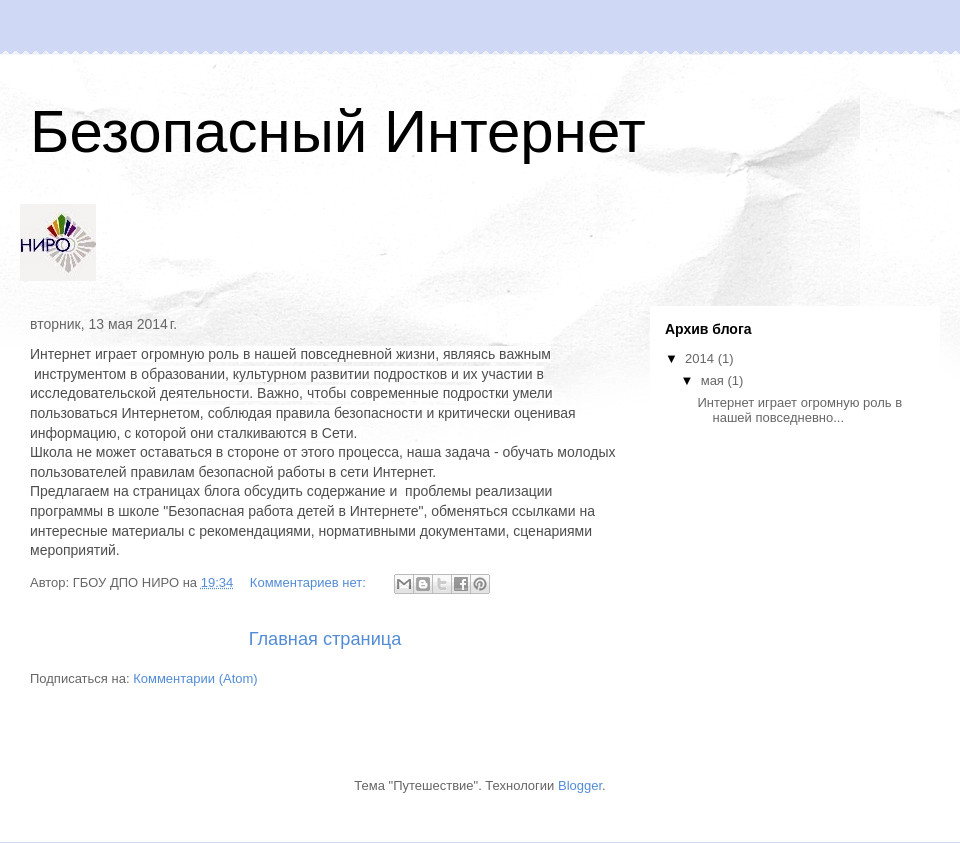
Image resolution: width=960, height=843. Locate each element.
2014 (701, 358)
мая (714, 380)
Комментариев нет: (310, 582)
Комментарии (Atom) (195, 678)
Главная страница (325, 639)
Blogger (580, 785)
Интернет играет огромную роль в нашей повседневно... (799, 410)
